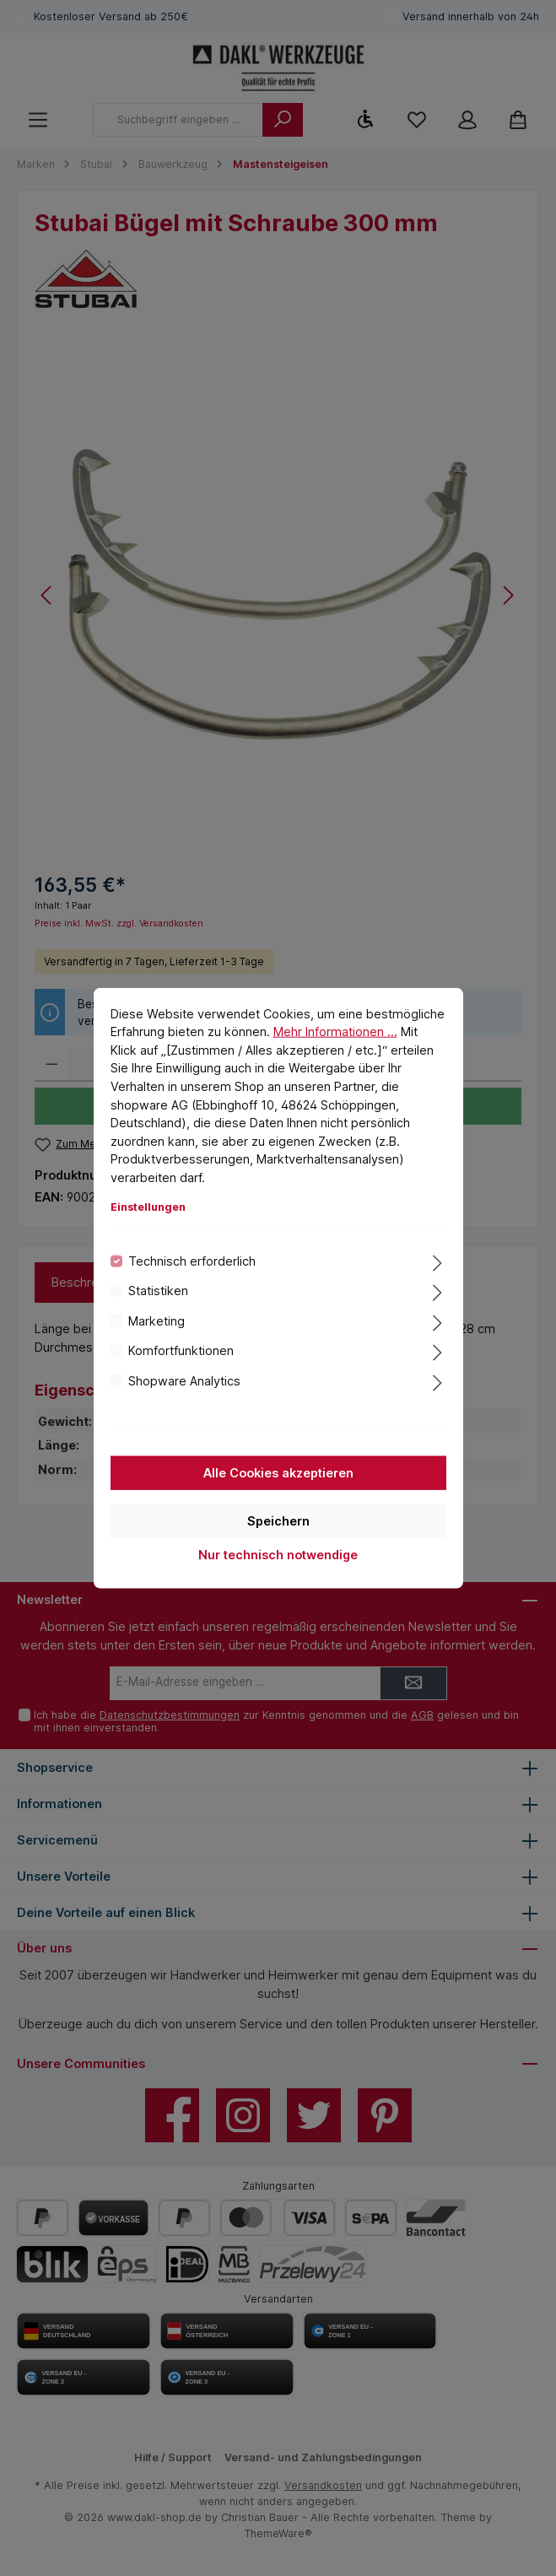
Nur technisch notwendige (278, 1554)
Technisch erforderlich (192, 1261)
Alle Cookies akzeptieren (278, 1473)
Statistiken (158, 1290)
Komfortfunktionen (181, 1350)
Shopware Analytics (184, 1380)
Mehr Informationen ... (335, 1031)
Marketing (156, 1320)
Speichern (278, 1521)
